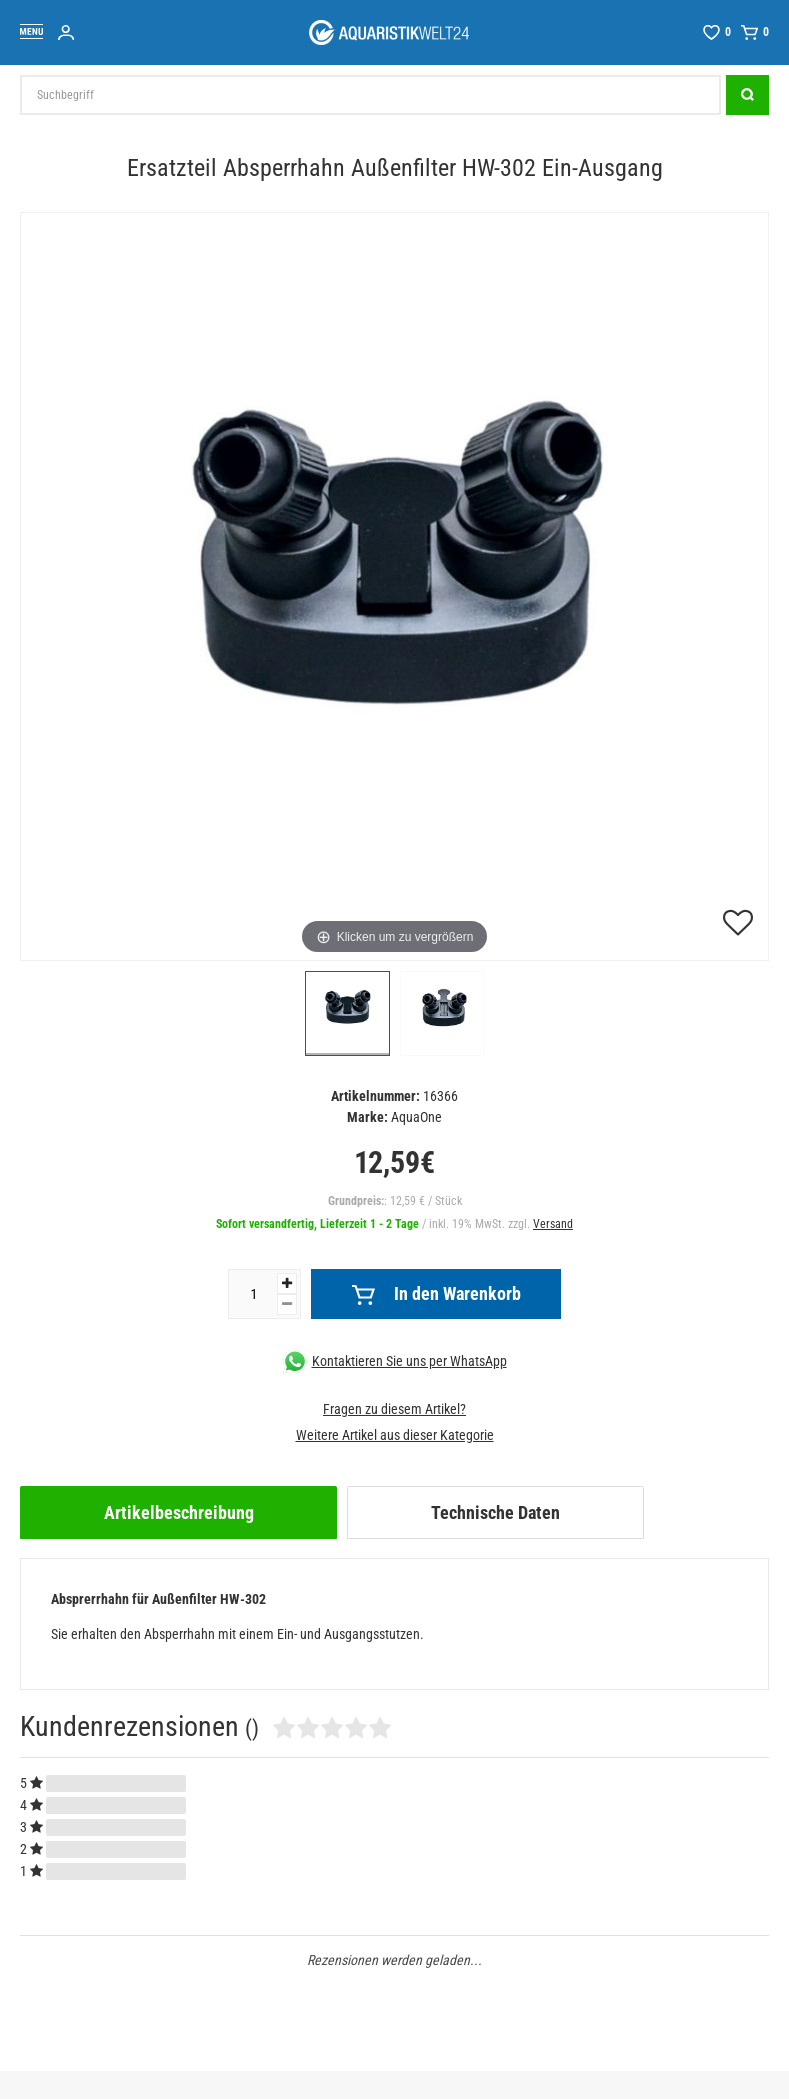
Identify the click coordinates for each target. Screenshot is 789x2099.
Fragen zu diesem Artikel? (394, 1409)
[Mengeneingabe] (253, 1294)
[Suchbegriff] (370, 95)
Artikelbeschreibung (179, 1512)
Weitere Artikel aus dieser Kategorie (395, 1435)
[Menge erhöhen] (287, 1283)
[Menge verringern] (287, 1304)
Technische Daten (495, 1512)
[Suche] (747, 95)
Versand (553, 1224)
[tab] (178, 1512)
